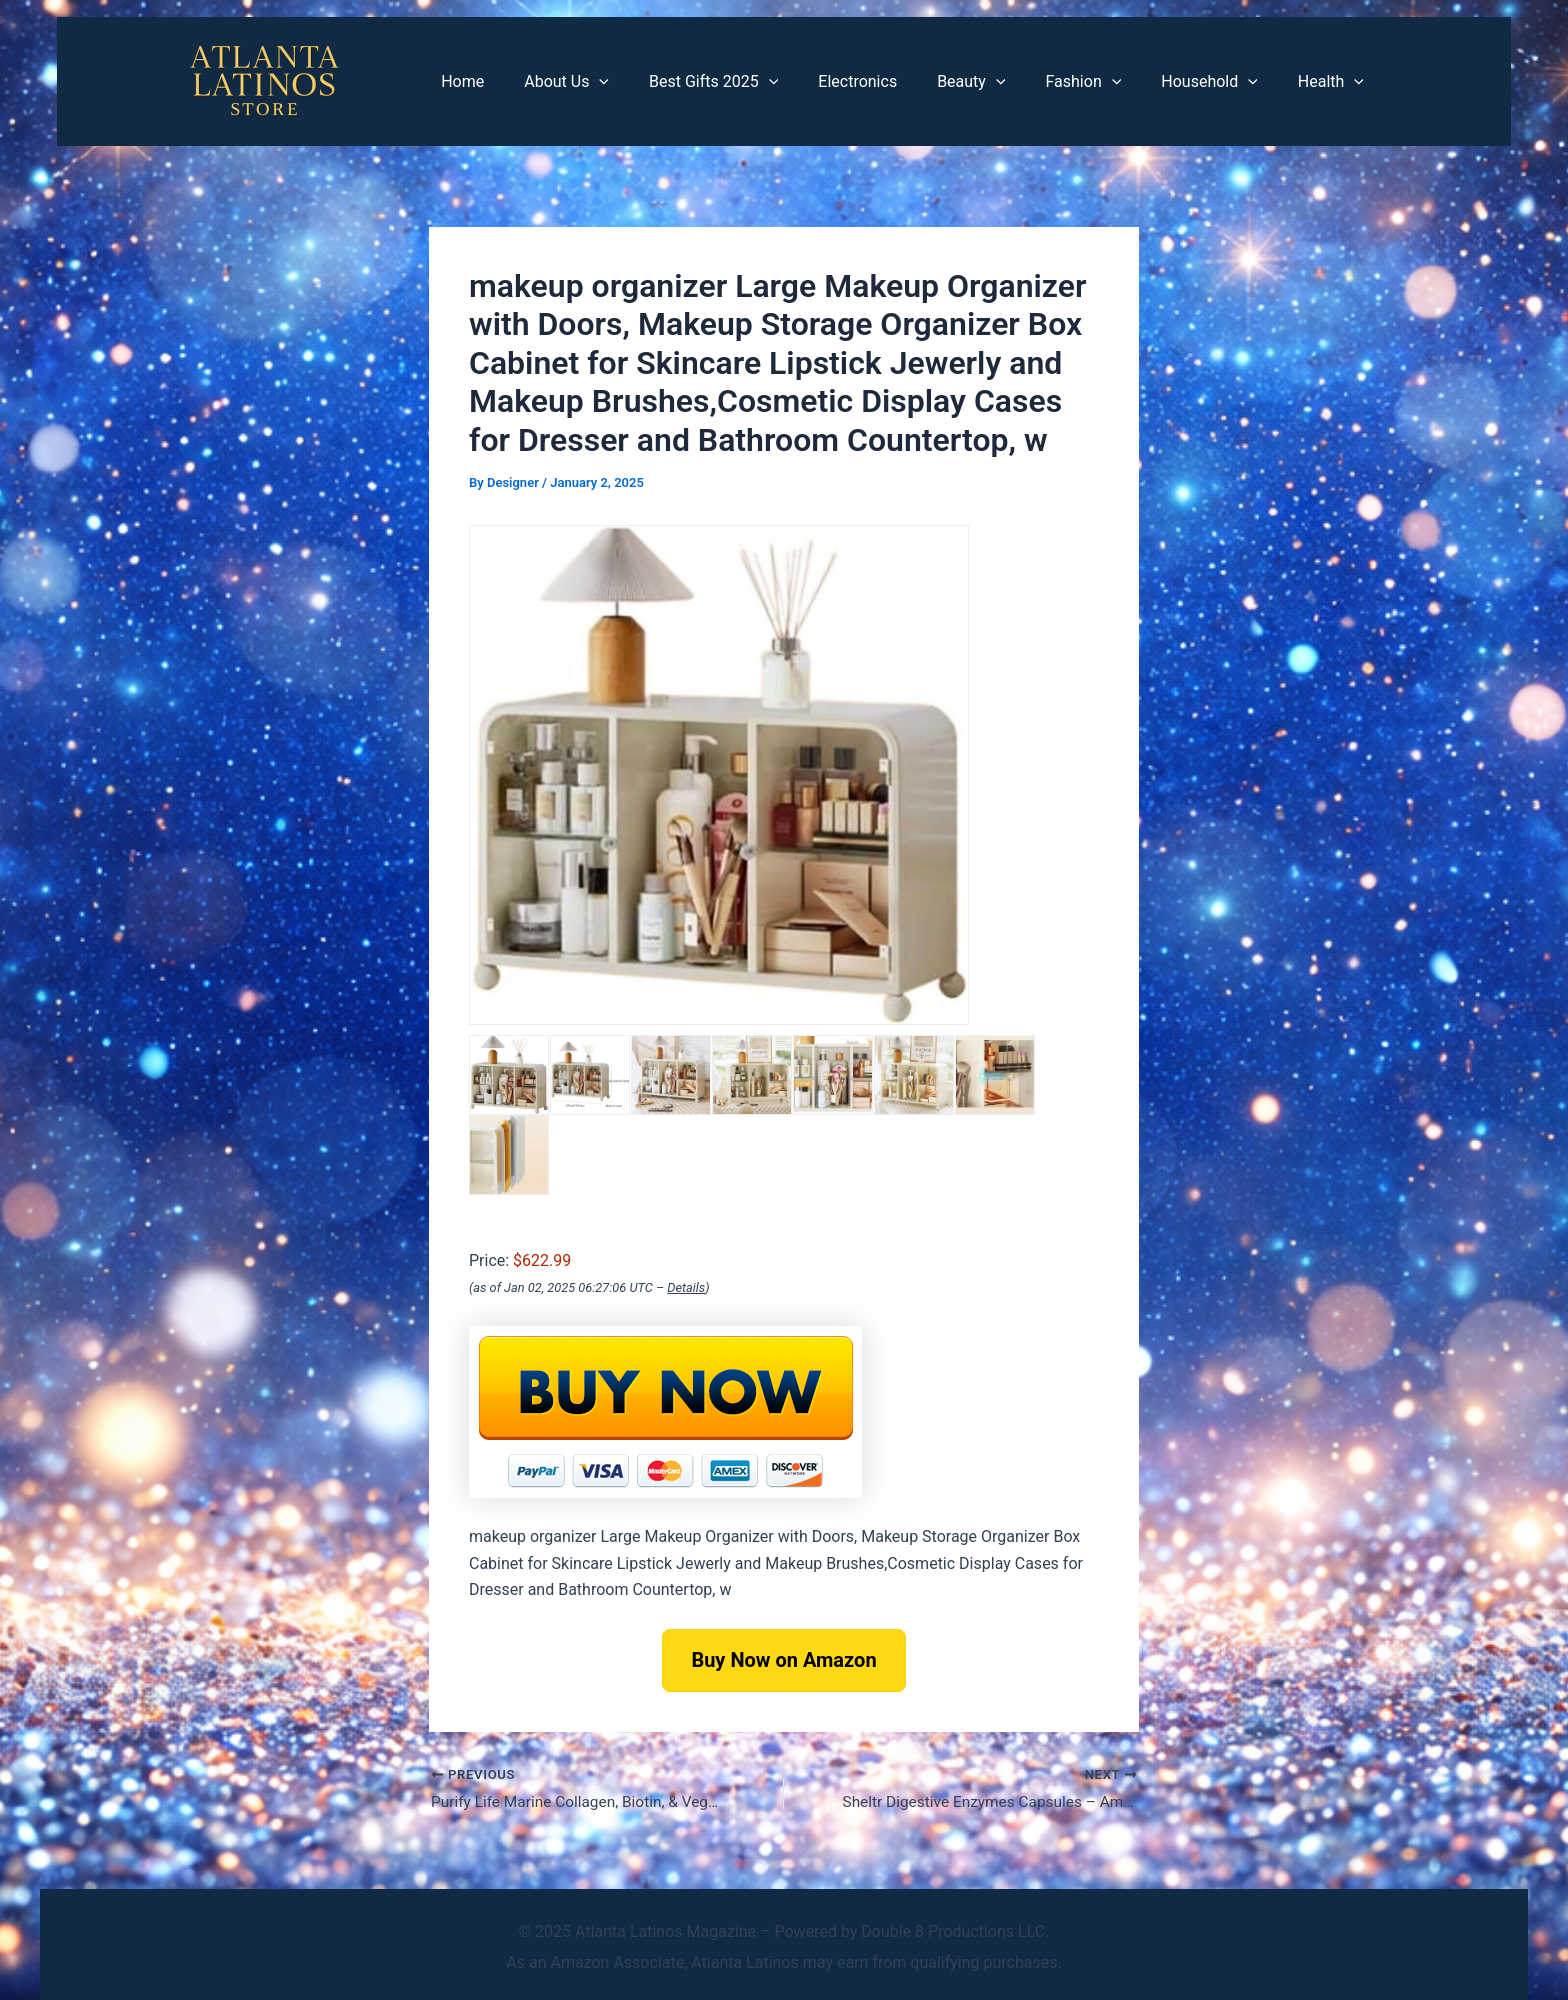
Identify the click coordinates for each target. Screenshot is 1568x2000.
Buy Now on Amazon (783, 1660)
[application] (651, 82)
